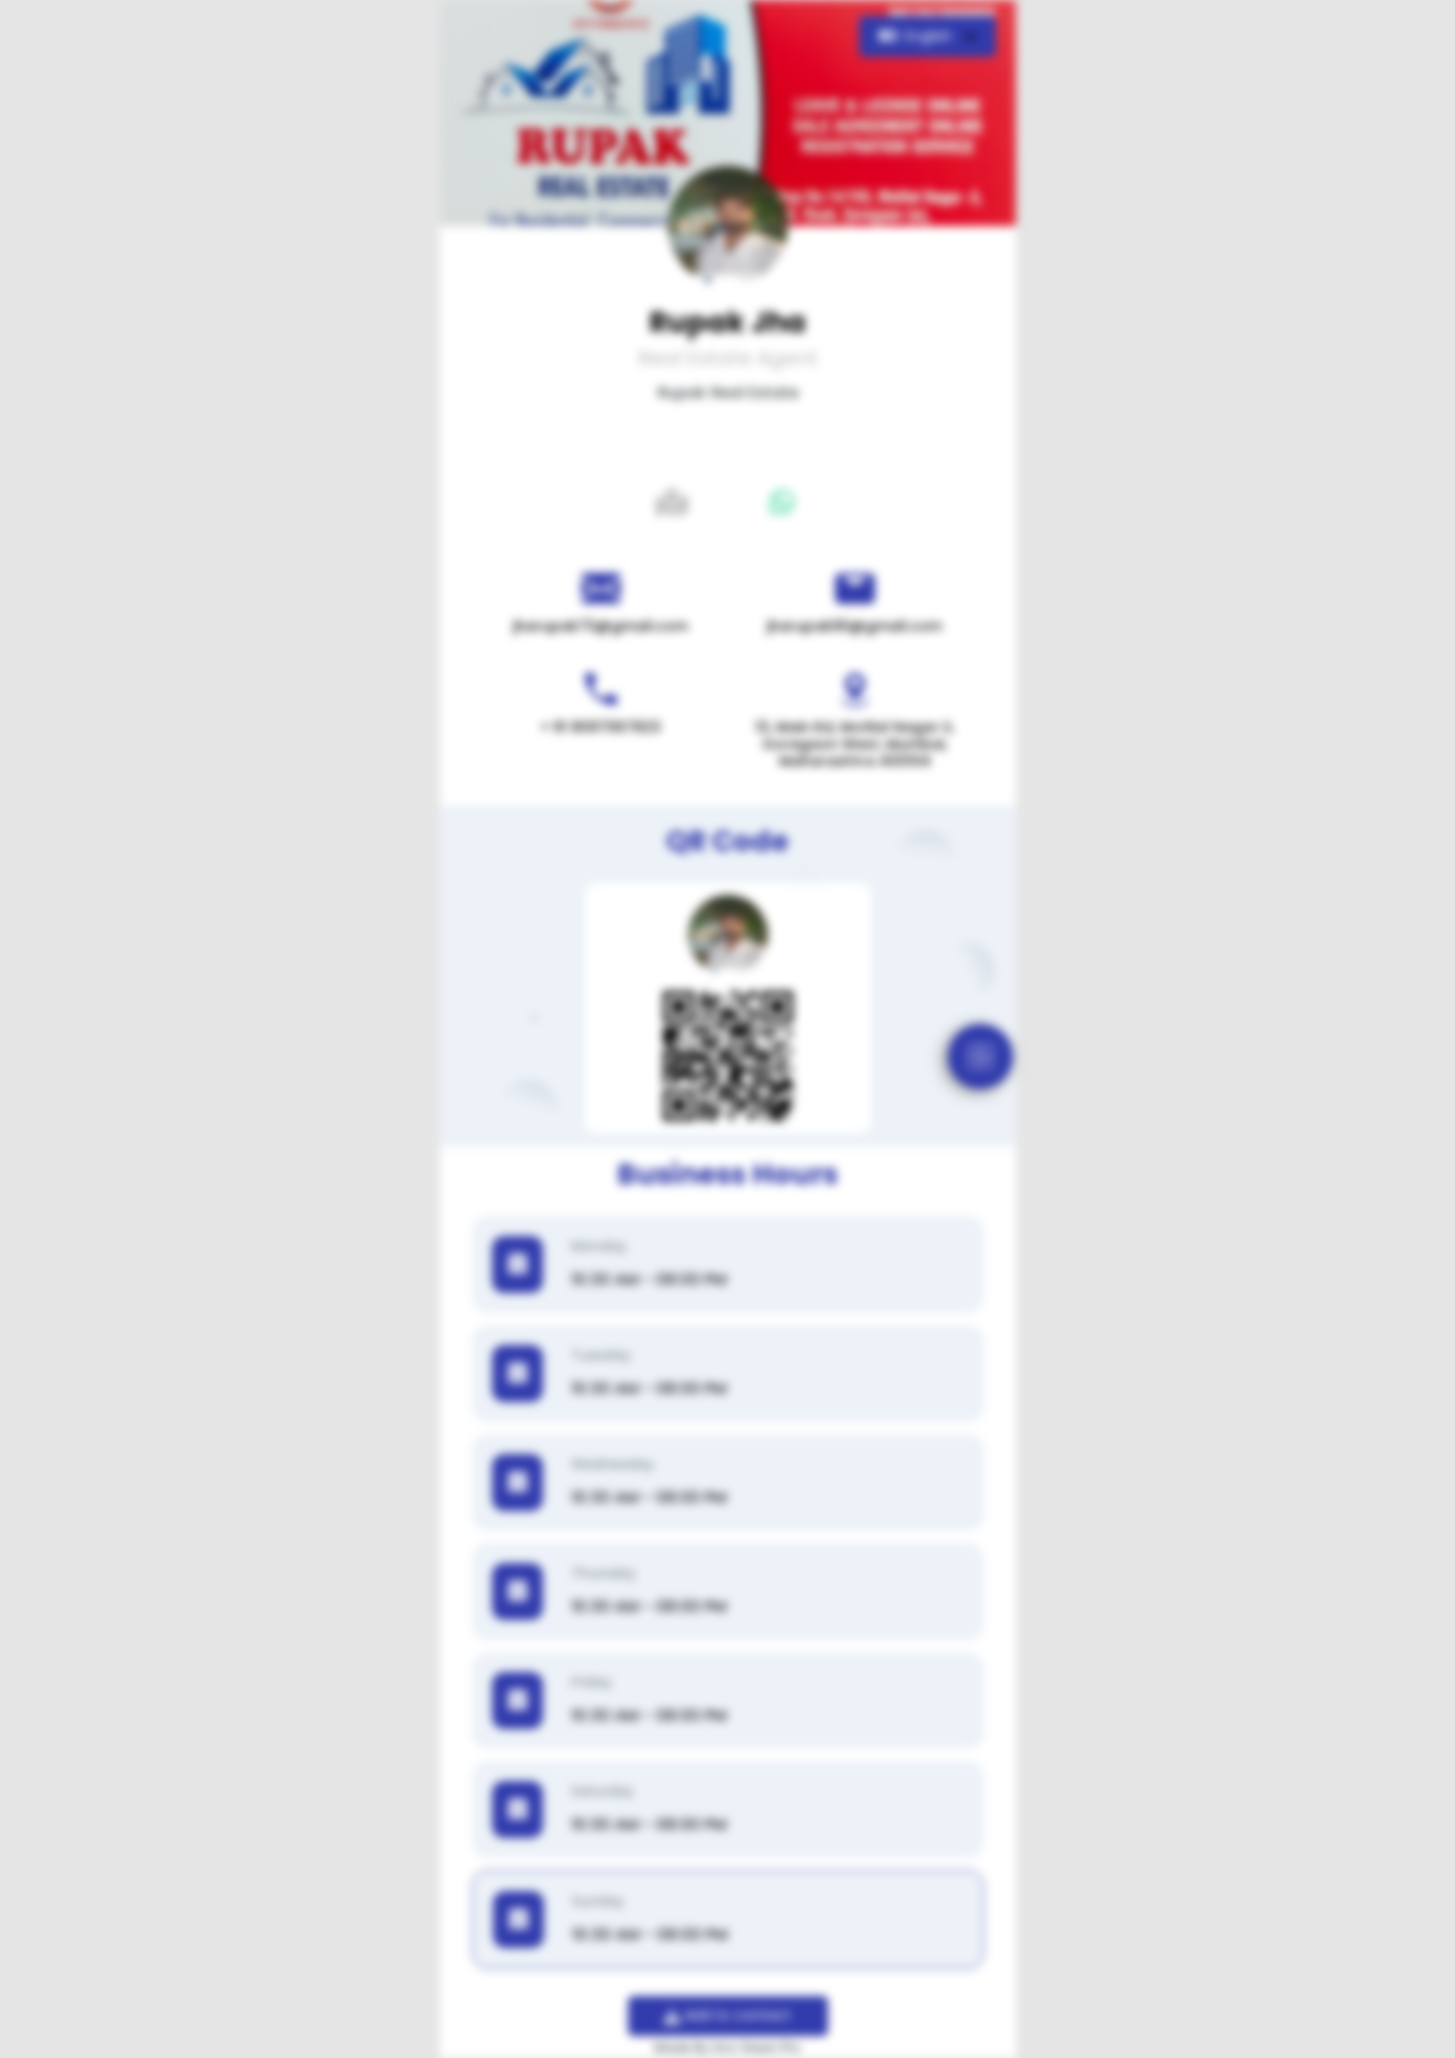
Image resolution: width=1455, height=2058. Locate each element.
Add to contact (727, 2015)
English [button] (917, 36)
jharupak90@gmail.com (854, 626)
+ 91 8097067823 (600, 727)
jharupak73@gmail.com (600, 626)
